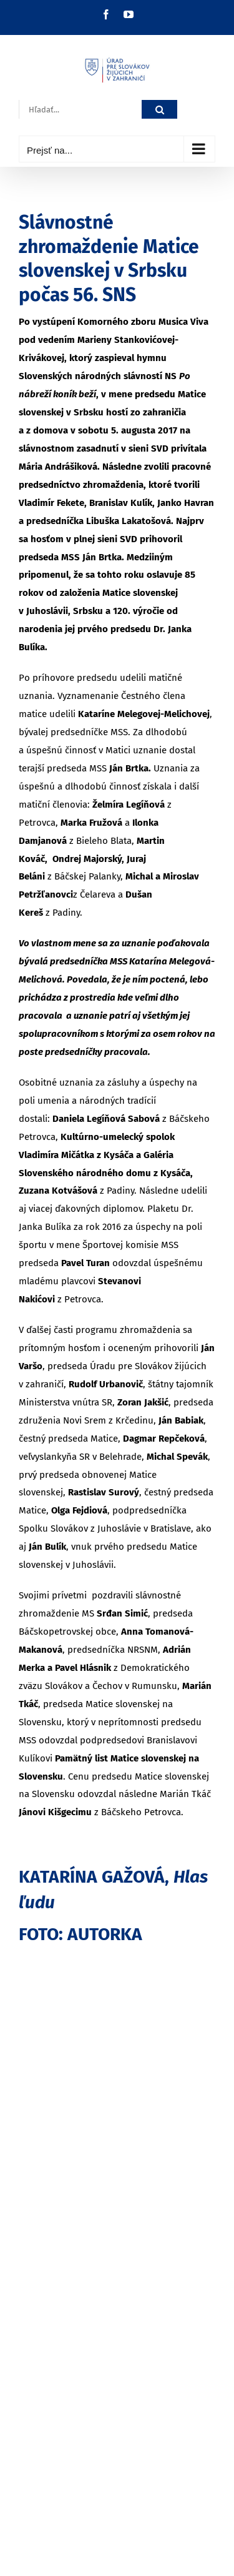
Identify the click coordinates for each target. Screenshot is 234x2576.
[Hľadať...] (80, 109)
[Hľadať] (159, 109)
